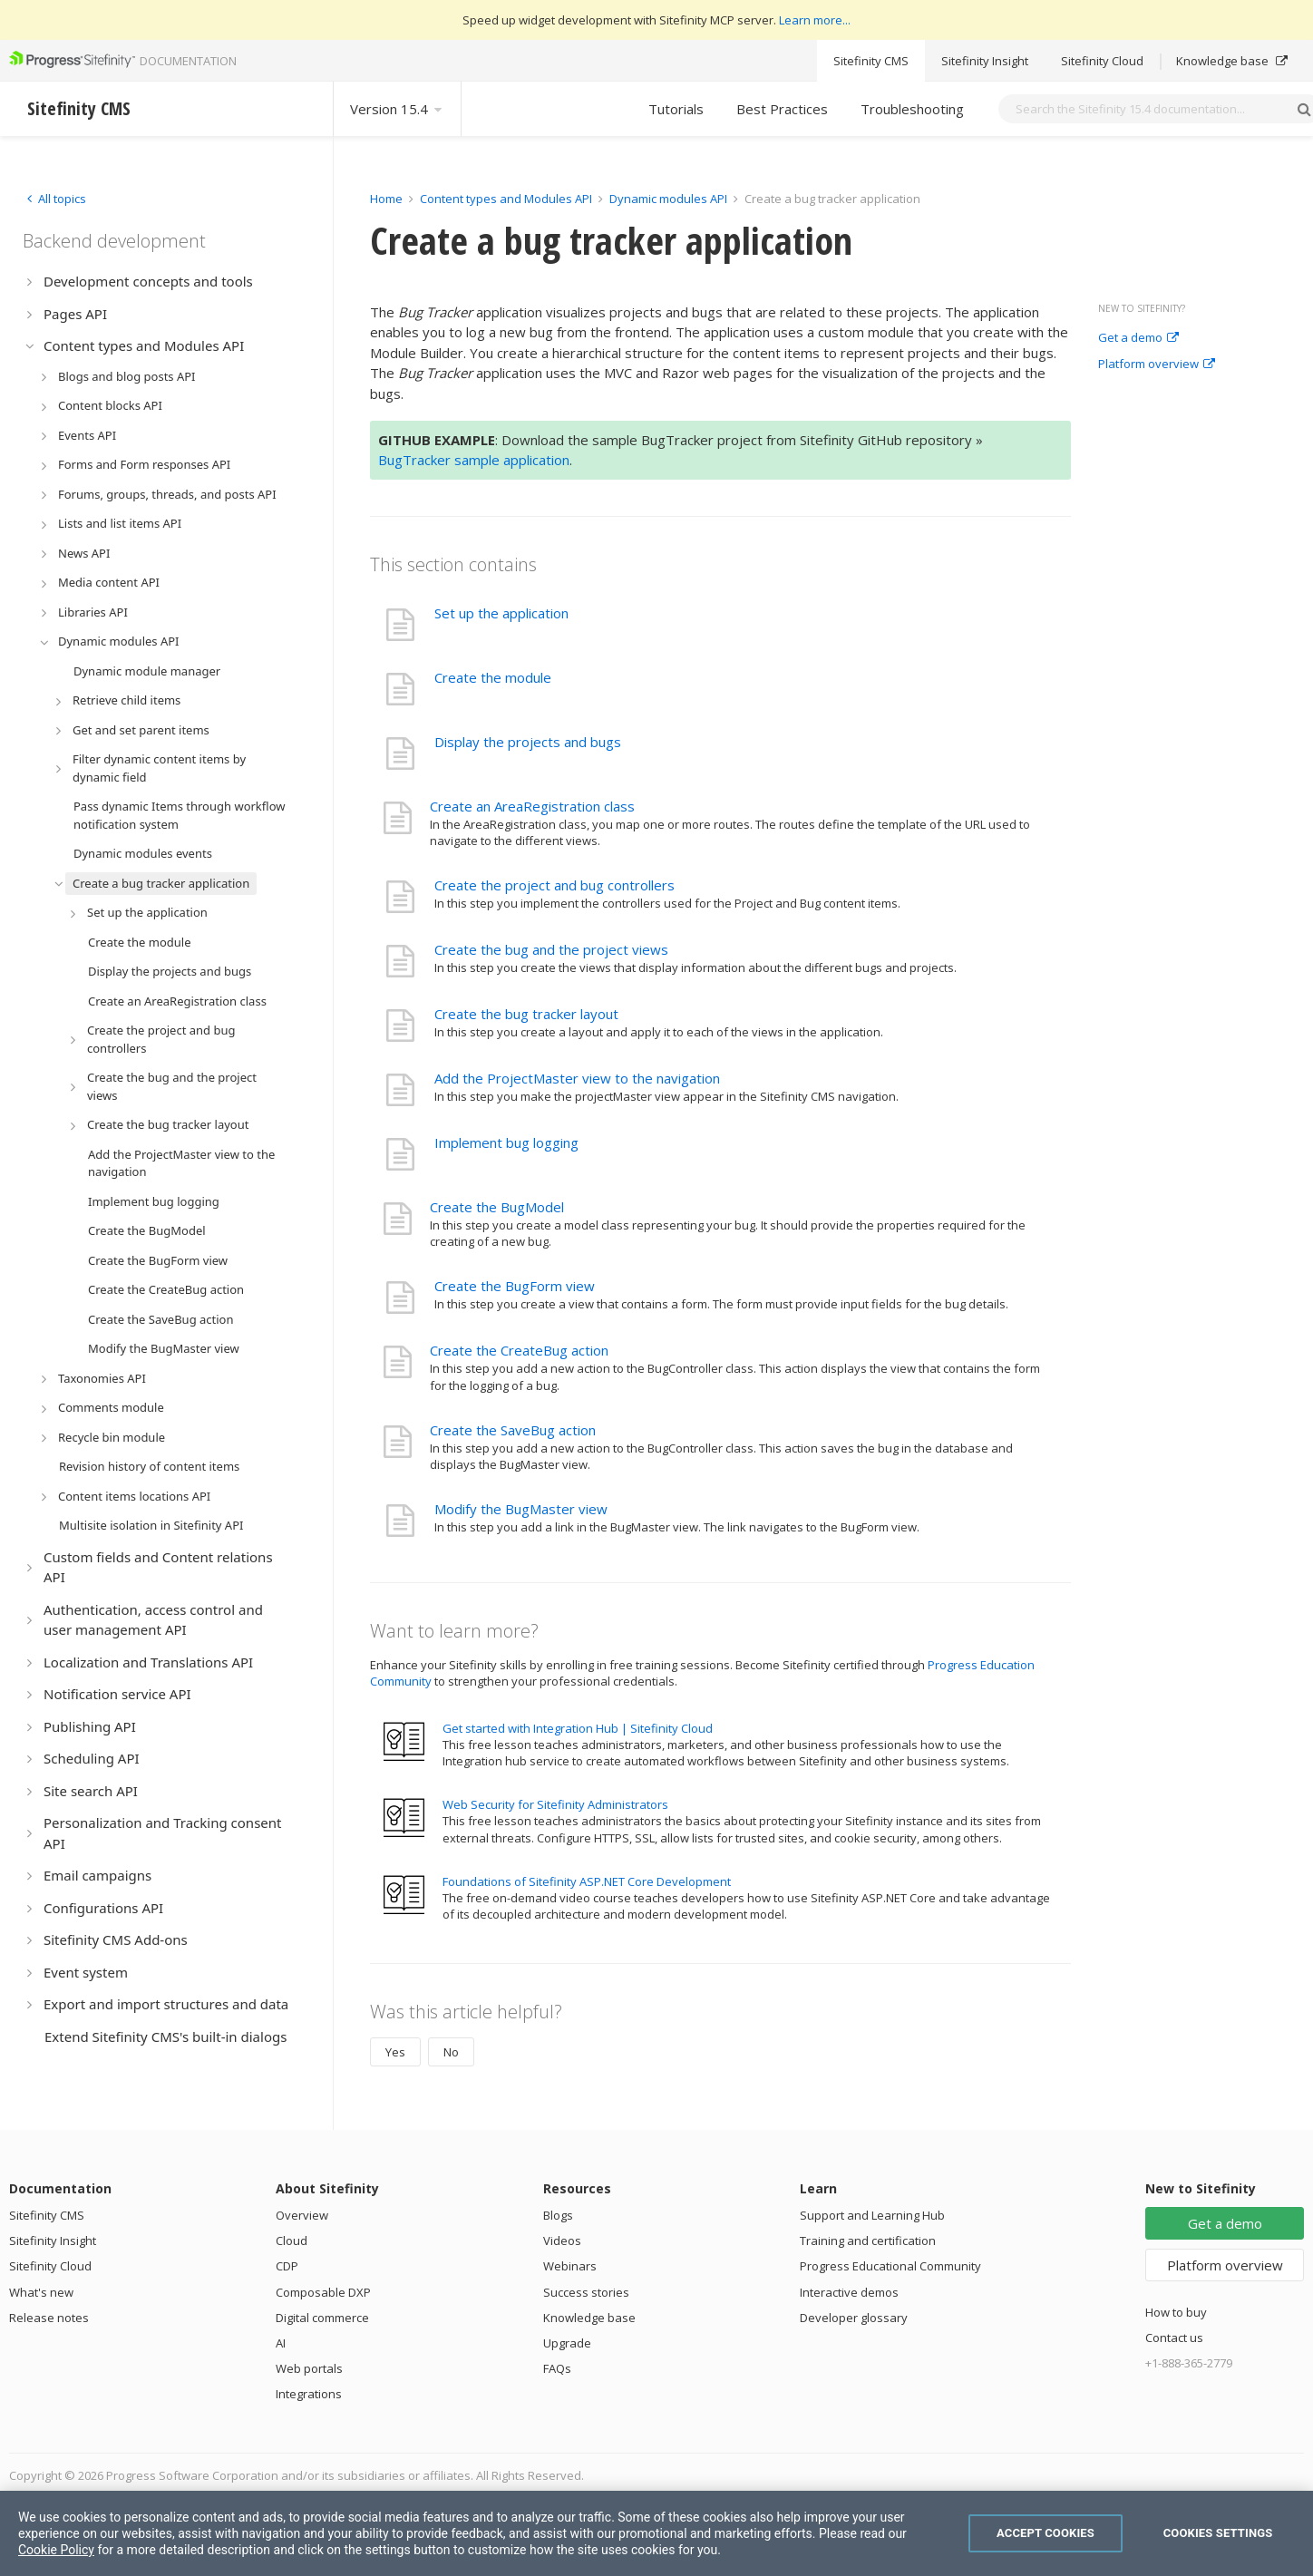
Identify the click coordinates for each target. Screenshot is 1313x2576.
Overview (302, 2215)
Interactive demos (849, 2292)
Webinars (570, 2266)
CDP (287, 2266)
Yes (395, 2052)
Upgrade (567, 2343)
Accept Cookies (1045, 2533)
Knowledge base (1232, 61)
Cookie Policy (56, 2549)
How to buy (1176, 2312)
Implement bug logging (506, 1142)
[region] (656, 2533)
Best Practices (782, 109)
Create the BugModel (497, 1207)
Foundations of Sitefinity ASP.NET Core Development (587, 1881)
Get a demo (1138, 338)
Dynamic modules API (668, 198)
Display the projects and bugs (527, 742)
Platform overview (1156, 364)
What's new (41, 2292)
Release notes (49, 2317)
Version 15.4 (397, 109)
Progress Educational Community (890, 2266)
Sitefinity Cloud (1102, 61)
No (451, 2052)
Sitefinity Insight (984, 61)
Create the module (492, 677)
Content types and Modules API (506, 198)
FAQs (557, 2368)
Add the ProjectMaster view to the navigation (577, 1078)
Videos (562, 2240)
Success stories (586, 2292)
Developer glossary (854, 2317)
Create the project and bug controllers (554, 885)
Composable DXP (323, 2292)
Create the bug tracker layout (526, 1014)
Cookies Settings (1218, 2533)
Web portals (309, 2368)
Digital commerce (322, 2317)
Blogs (558, 2215)
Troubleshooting (912, 109)
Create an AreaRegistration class (532, 806)
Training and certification (868, 2240)
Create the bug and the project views (551, 949)
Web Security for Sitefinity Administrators (555, 1804)
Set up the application (501, 613)
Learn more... (815, 20)
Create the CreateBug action (519, 1350)
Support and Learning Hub (872, 2215)
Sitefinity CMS (871, 61)
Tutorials (676, 109)
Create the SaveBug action (513, 1430)
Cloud (291, 2240)
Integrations (309, 2394)
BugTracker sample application (473, 460)
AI (281, 2343)
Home (386, 198)
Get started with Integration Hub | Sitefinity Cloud (578, 1728)
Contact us (1174, 2337)
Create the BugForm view (514, 1286)
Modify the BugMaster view (521, 1509)
